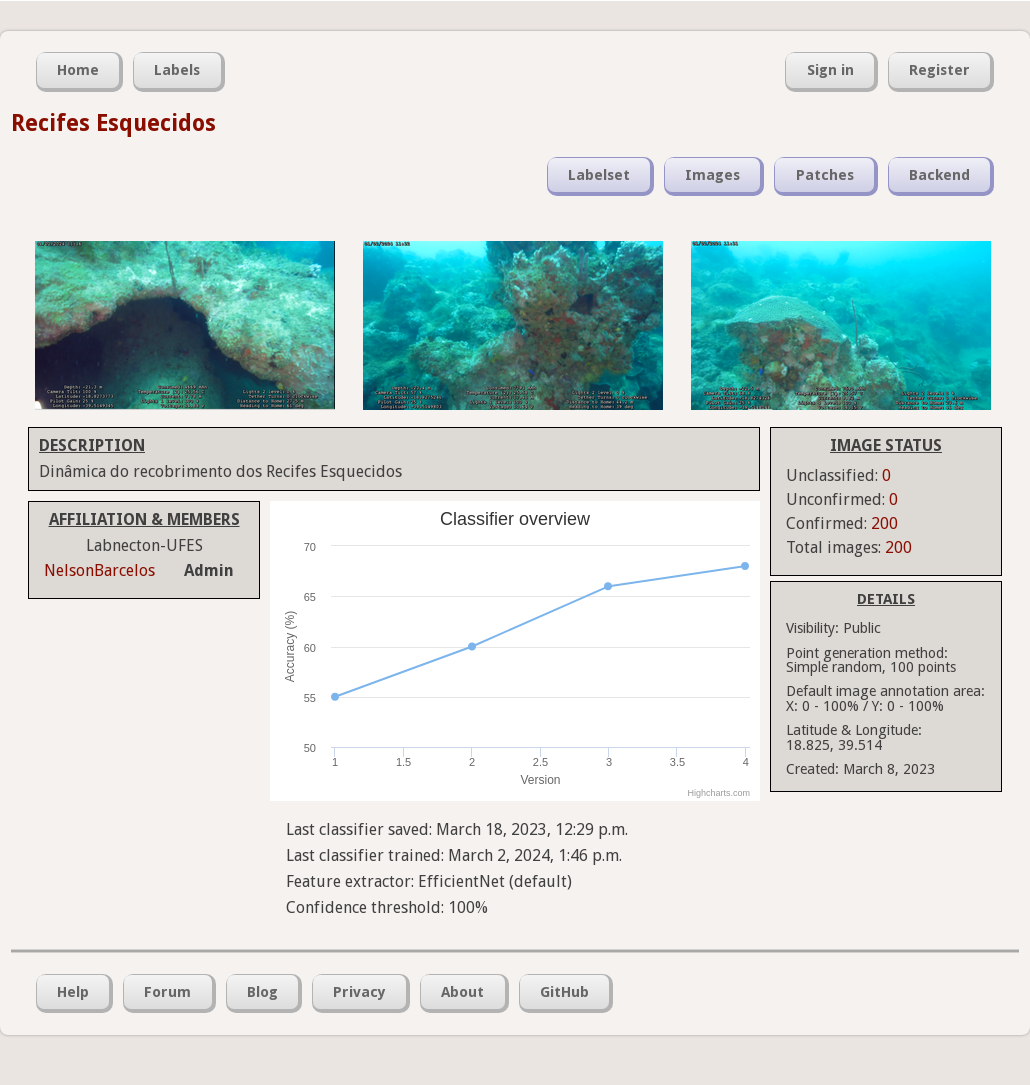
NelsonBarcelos (99, 570)
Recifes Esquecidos (113, 123)
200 (884, 523)
